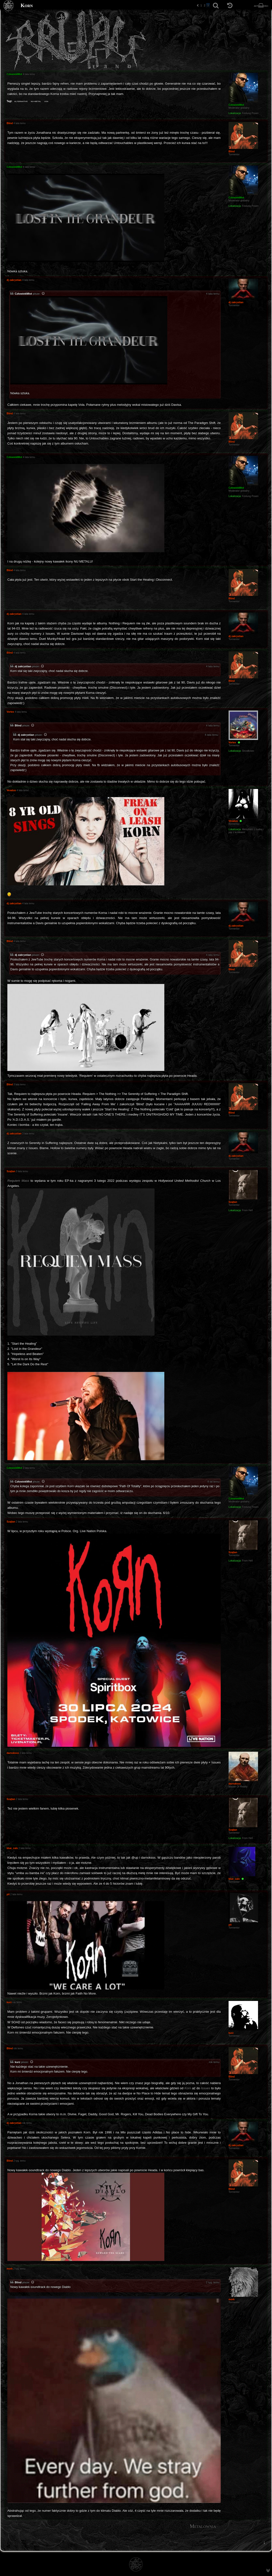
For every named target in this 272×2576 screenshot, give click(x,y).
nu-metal (36, 101)
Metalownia (203, 2526)
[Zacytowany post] (43, 294)
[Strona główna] (8, 5)
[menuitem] (264, 2542)
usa (46, 101)
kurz (17, 2062)
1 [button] (201, 5)
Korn (27, 5)
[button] (197, 5)
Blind (18, 725)
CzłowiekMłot (23, 293)
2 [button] (204, 5)
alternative (21, 101)
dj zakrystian (23, 666)
